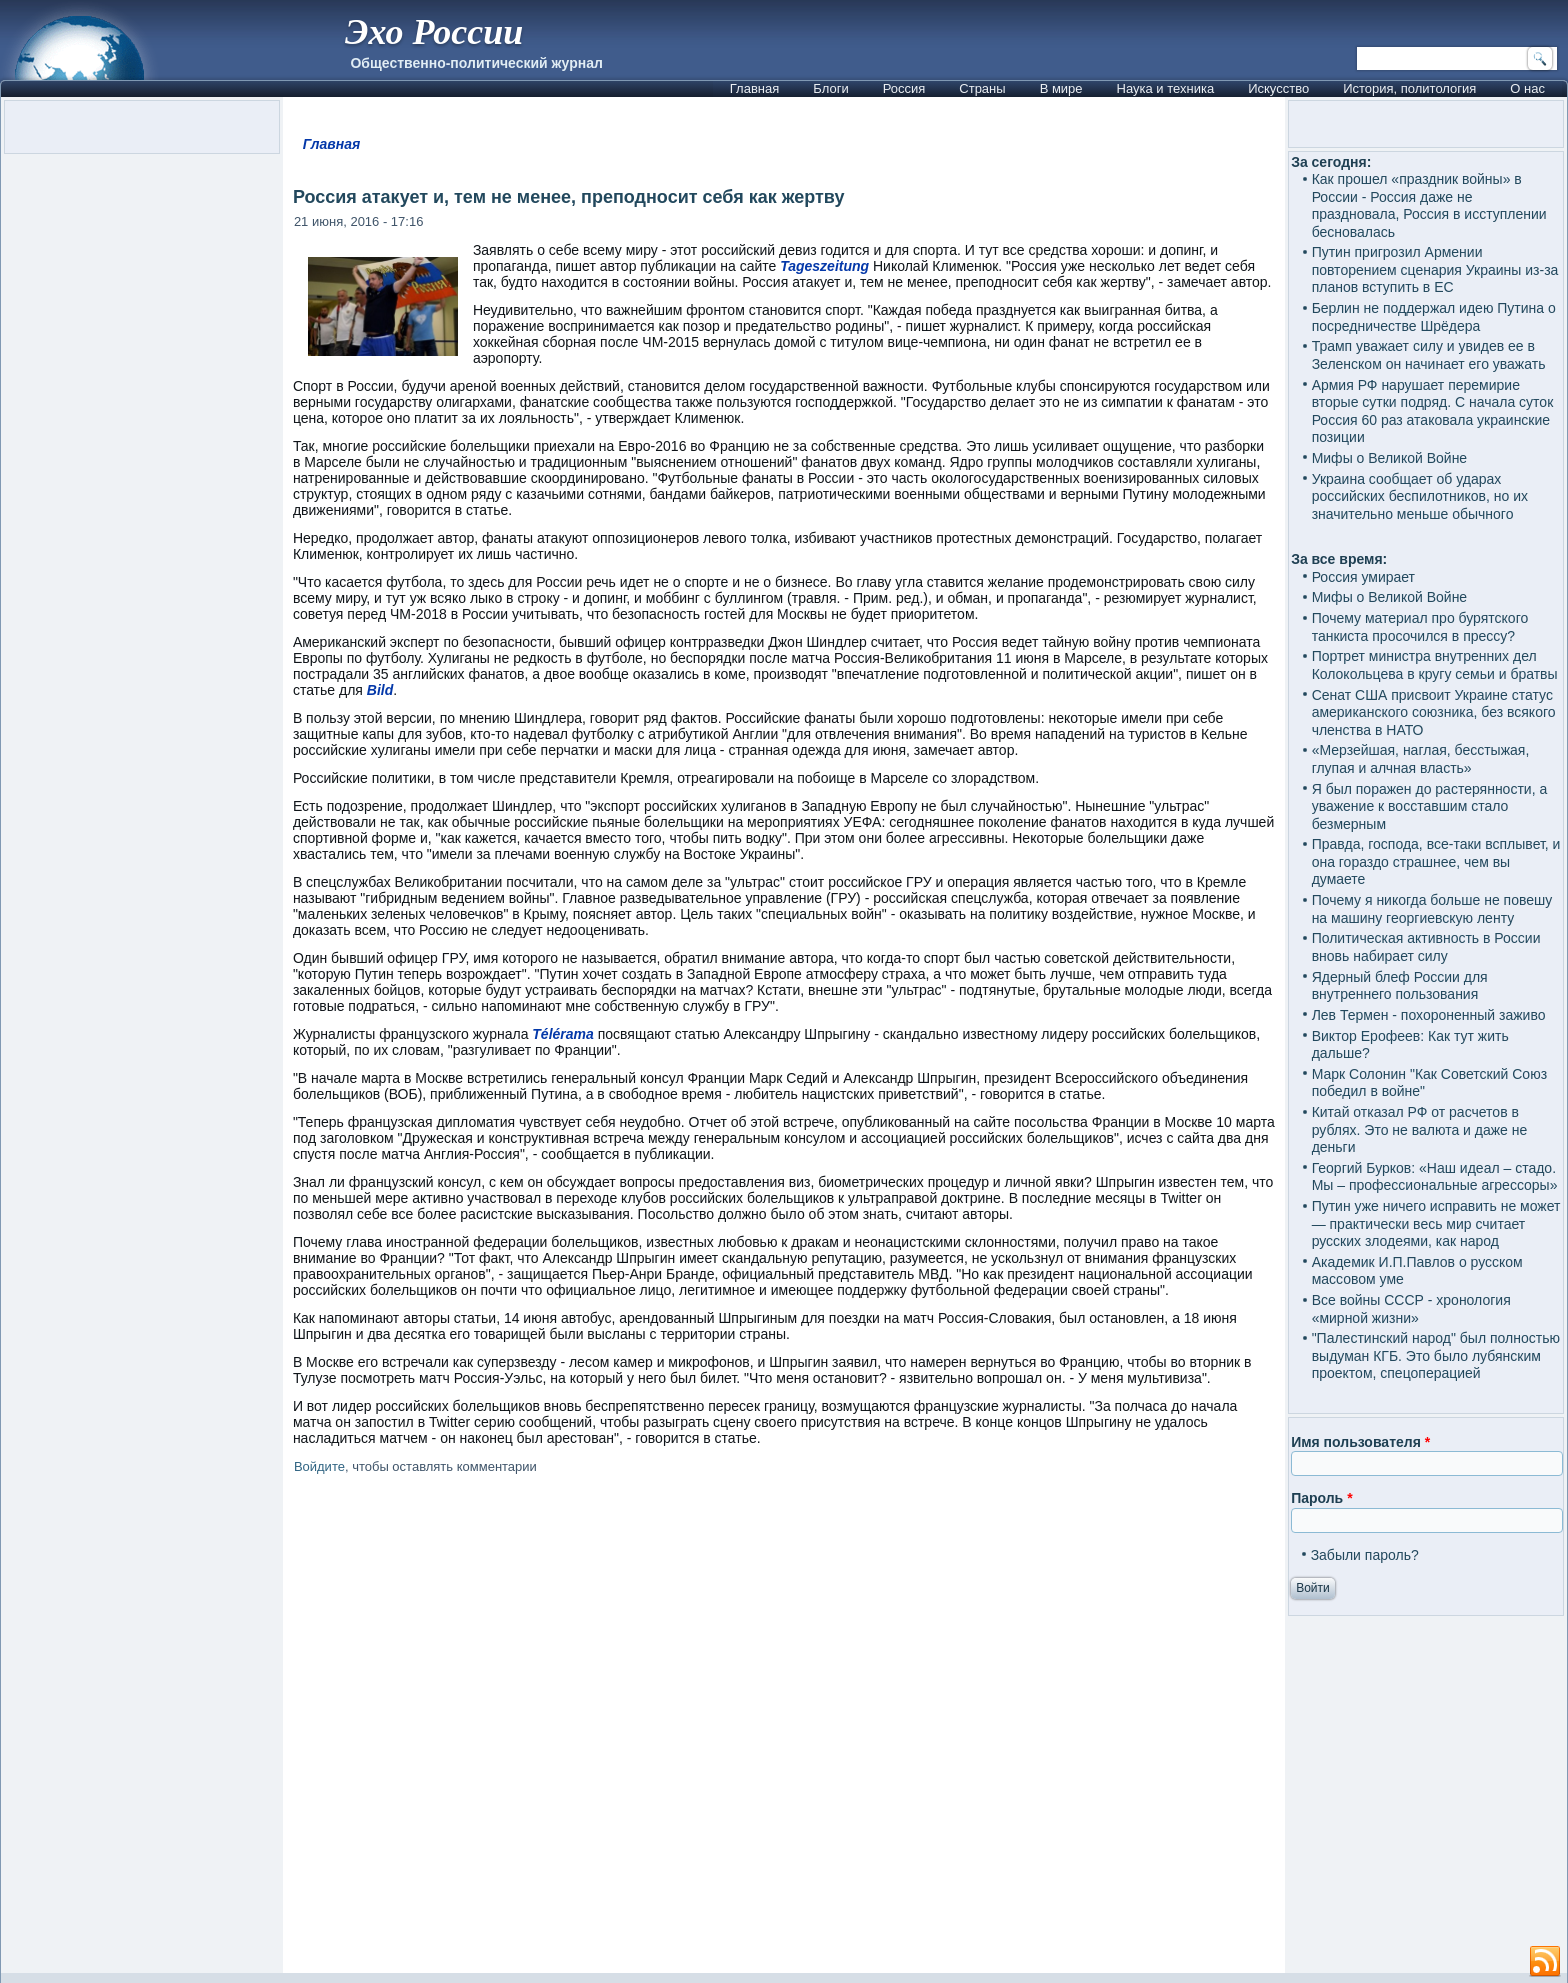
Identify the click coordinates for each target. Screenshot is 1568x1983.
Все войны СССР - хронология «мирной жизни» (1411, 1309)
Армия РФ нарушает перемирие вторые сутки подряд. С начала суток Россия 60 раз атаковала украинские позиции (1433, 411)
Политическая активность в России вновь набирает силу (1426, 947)
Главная (754, 88)
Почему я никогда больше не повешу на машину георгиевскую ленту (1432, 909)
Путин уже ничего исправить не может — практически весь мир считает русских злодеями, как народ (1436, 1223)
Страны (982, 88)
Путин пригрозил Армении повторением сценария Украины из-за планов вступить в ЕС (1435, 269)
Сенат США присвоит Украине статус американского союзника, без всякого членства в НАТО (1434, 712)
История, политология (1409, 88)
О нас (1527, 88)
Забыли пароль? (1365, 1555)
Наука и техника (1166, 88)
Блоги (830, 88)
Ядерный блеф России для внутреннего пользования (1400, 986)
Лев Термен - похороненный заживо (1429, 1015)
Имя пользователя (1360, 1442)
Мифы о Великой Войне (1390, 458)
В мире (1061, 88)
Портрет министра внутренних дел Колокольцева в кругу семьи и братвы (1435, 665)
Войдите (319, 1466)
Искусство (1278, 88)
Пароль (1321, 1498)
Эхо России (434, 32)
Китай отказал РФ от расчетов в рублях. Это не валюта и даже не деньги (1420, 1129)
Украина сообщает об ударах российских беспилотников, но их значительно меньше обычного (1420, 496)
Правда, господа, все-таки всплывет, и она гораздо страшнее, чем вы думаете (1436, 861)
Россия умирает (1363, 577)
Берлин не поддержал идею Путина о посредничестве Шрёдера (1434, 317)
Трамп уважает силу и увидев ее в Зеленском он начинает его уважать (1429, 355)
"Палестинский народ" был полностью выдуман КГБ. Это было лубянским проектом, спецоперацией (1436, 1355)
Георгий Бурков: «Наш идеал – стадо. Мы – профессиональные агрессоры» (1435, 1177)
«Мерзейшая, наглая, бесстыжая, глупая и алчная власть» (1421, 759)
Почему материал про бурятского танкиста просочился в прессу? (1420, 627)
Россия (904, 88)
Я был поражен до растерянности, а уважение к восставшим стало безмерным (1430, 806)
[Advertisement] (784, 1727)
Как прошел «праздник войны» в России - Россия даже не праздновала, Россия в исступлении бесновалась (1429, 205)
